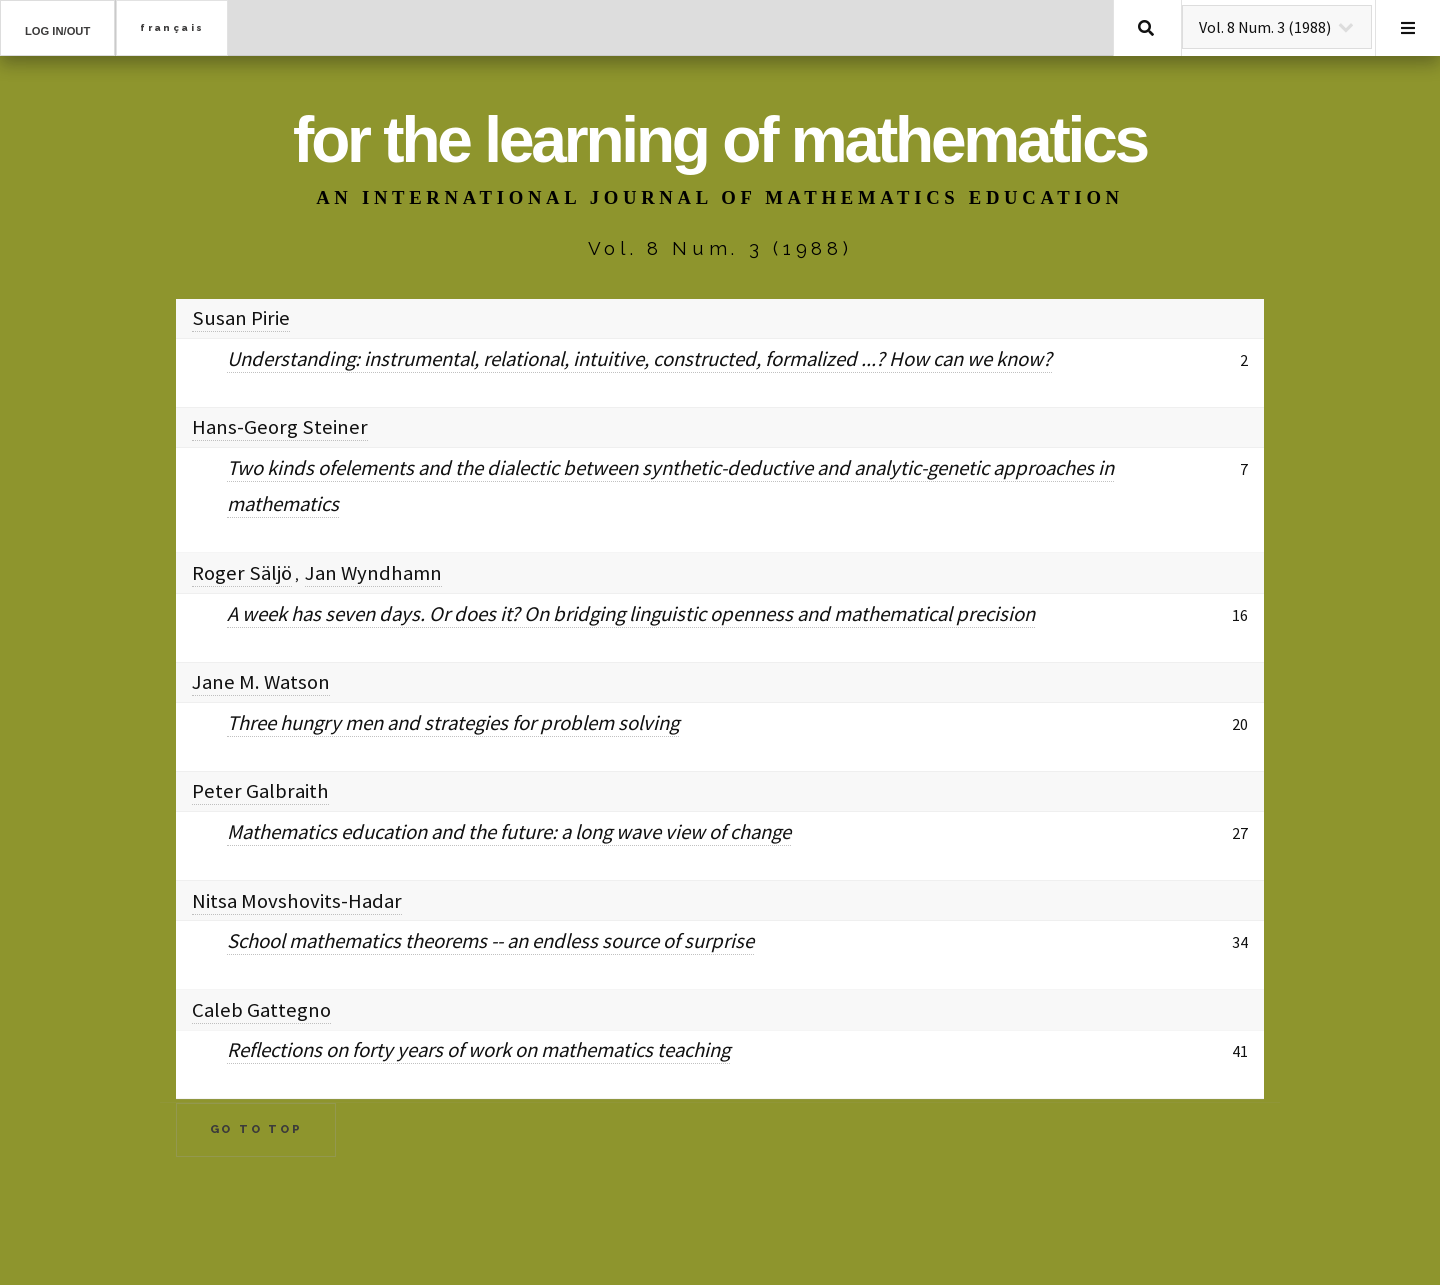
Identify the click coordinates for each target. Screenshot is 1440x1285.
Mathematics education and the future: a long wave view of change (509, 832)
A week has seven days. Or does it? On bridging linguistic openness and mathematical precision (631, 614)
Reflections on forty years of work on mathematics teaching (478, 1050)
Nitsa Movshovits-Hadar (297, 901)
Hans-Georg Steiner (280, 427)
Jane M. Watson (261, 682)
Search (1146, 28)
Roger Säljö (242, 573)
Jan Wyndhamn (373, 573)
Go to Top (256, 1129)
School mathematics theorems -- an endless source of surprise (490, 941)
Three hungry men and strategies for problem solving (453, 723)
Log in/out (57, 31)
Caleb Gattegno (261, 1010)
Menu (1408, 28)
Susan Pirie (241, 318)
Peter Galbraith (260, 791)
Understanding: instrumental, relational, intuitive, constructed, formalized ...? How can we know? (639, 359)
